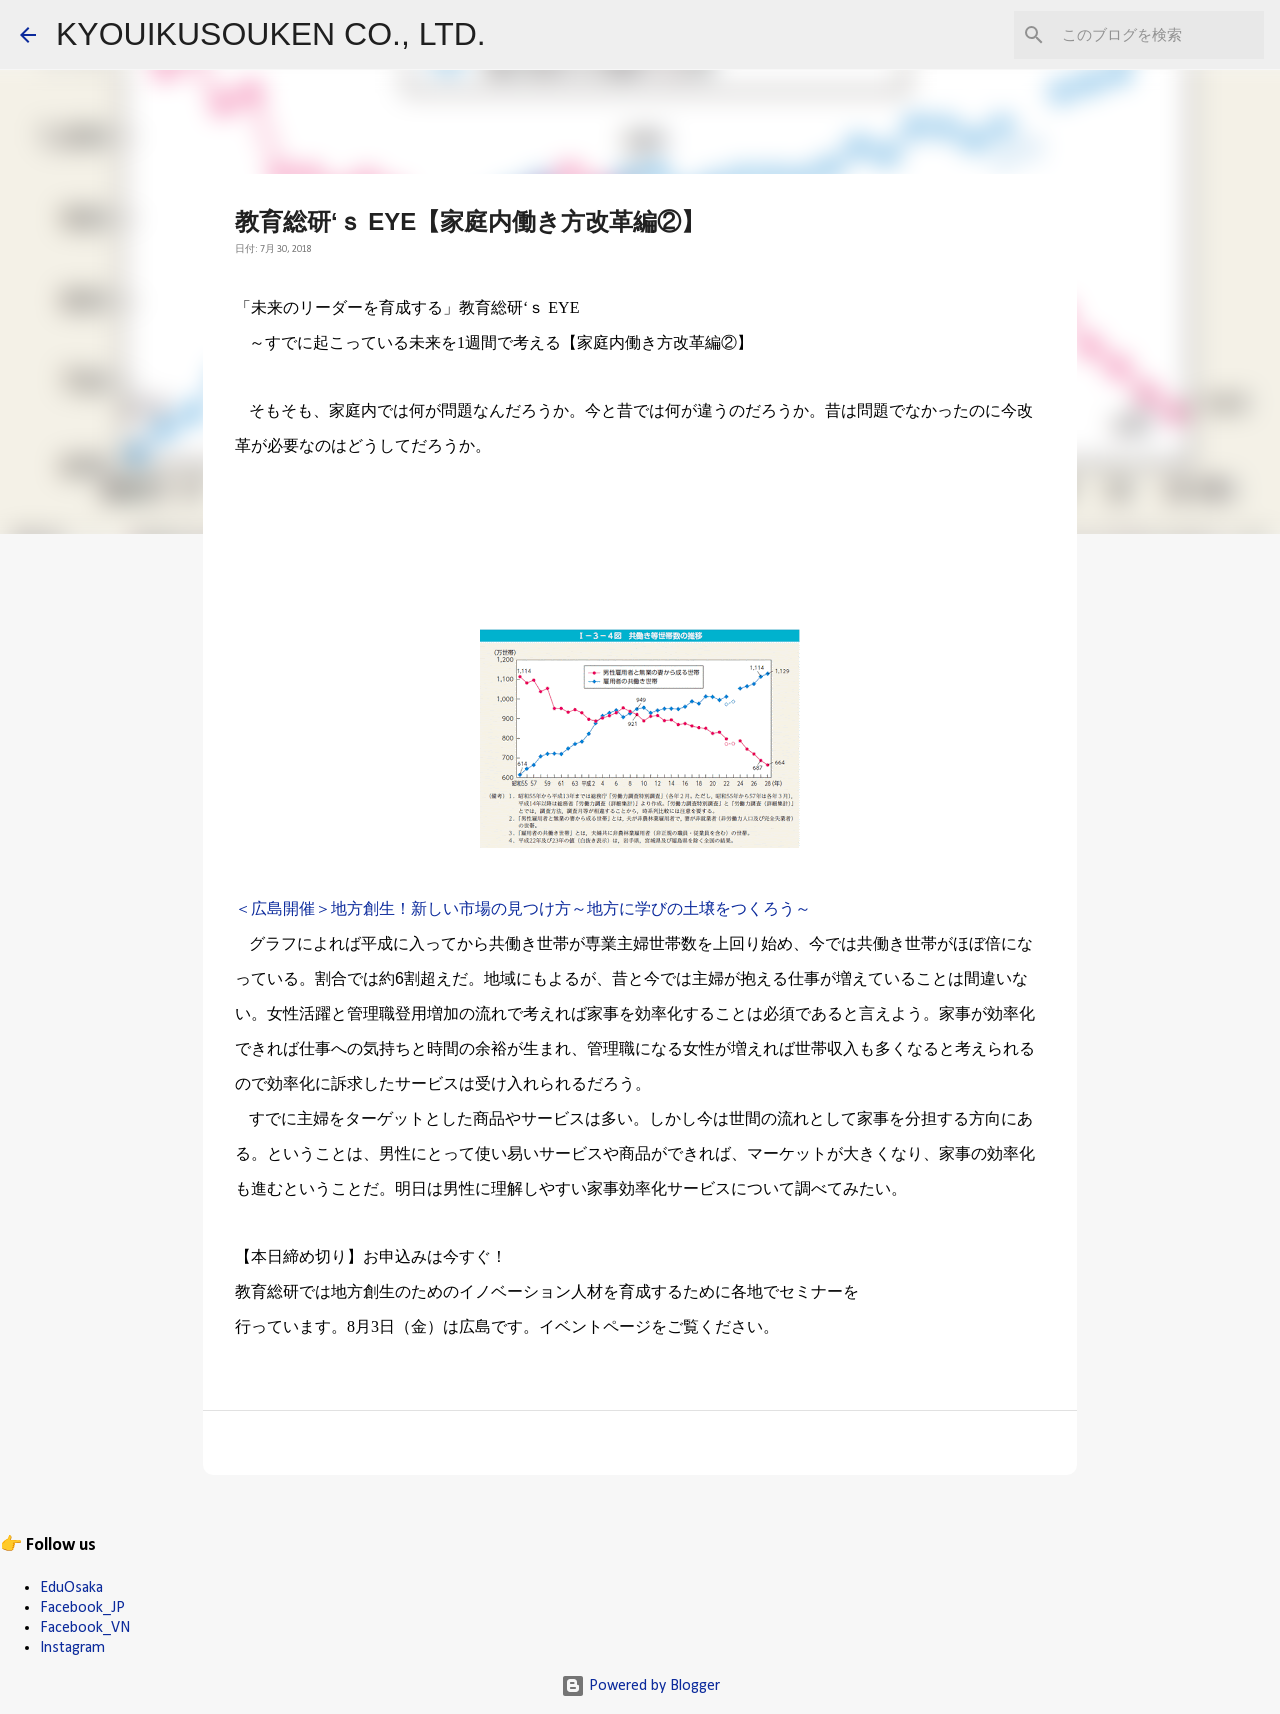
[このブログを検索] (1159, 35)
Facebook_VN (85, 1628)
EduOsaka (71, 1588)
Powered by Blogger (640, 1686)
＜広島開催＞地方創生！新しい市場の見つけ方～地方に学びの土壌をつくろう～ (523, 910)
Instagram (72, 1648)
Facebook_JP (82, 1608)
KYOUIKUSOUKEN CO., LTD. (271, 34)
